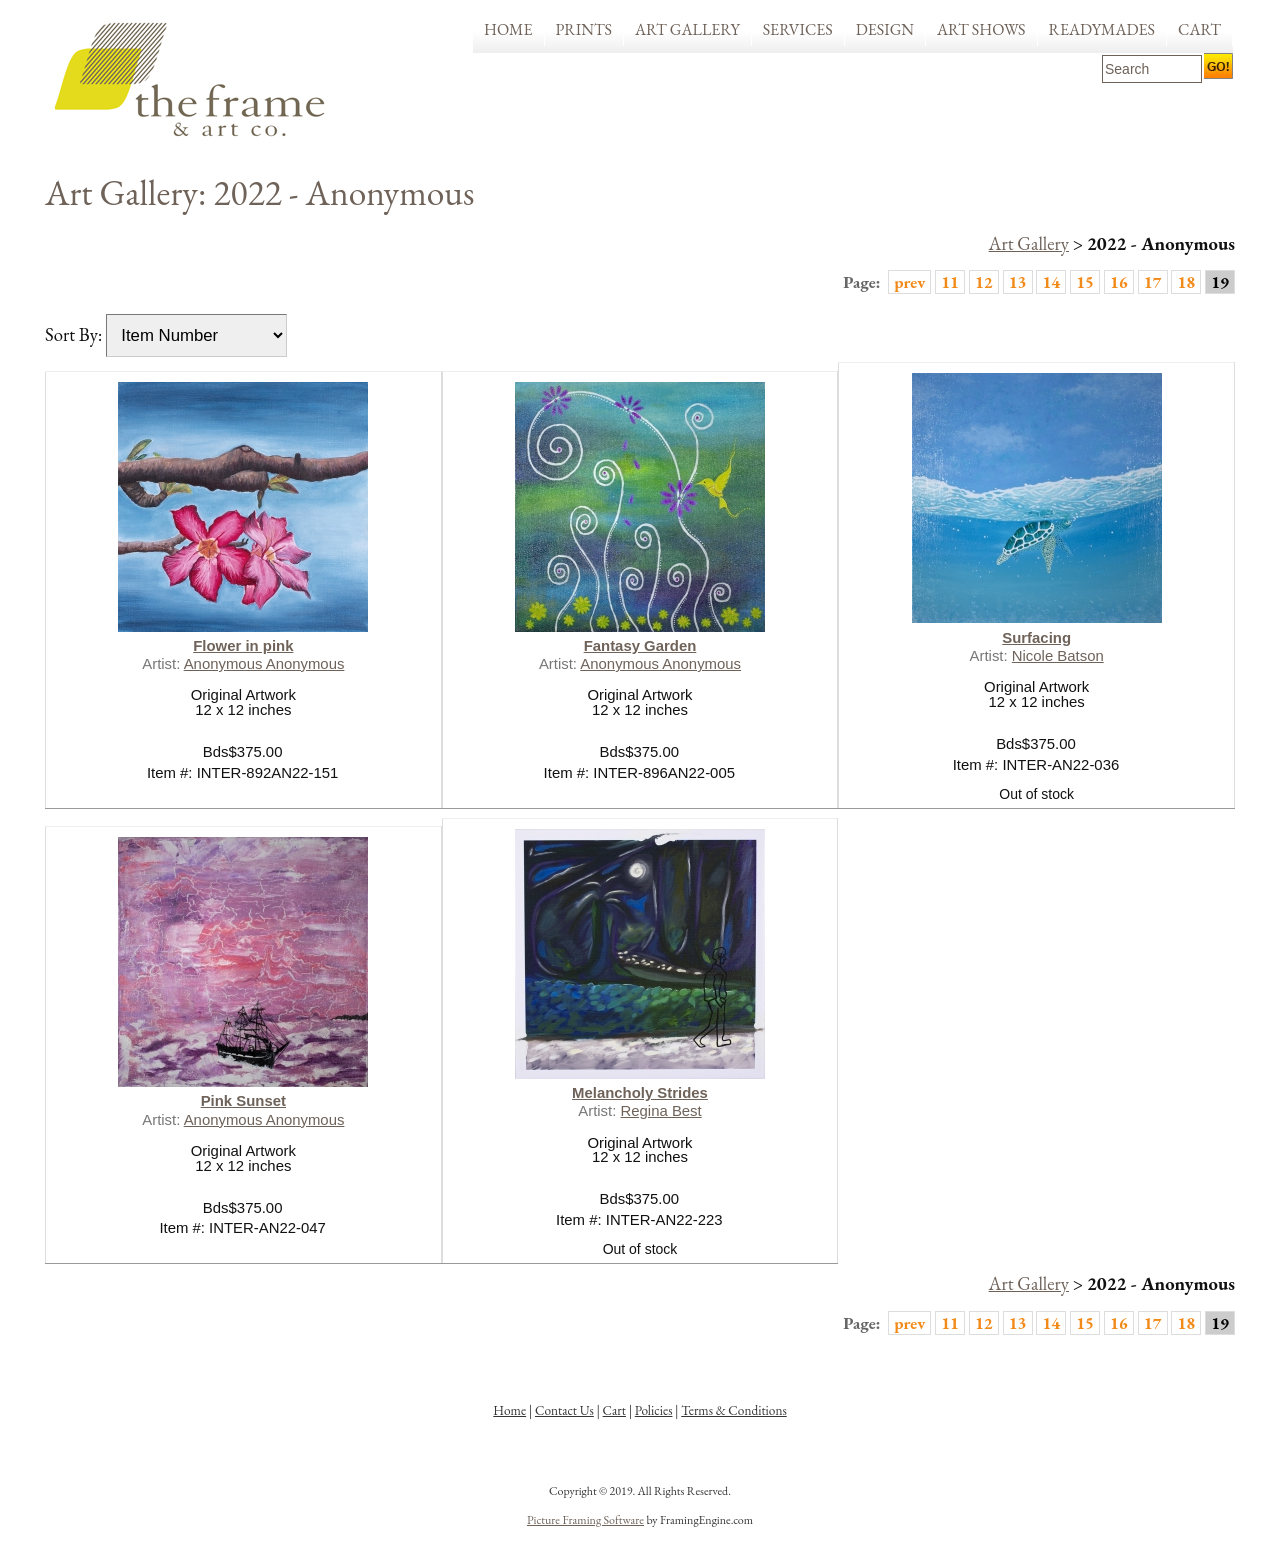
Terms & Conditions (734, 1410)
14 (1051, 282)
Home (508, 29)
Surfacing (1036, 637)
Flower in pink (243, 645)
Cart (1199, 29)
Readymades (1102, 29)
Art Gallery (687, 29)
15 (1085, 282)
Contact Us (564, 1410)
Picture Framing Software (585, 1520)
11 (950, 282)
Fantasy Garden (640, 645)
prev (909, 282)
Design (885, 29)
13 (1018, 282)
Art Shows (981, 29)
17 (1153, 282)
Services (798, 29)
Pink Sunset (243, 1100)
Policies (654, 1410)
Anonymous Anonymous (264, 663)
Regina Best (661, 1110)
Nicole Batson (1058, 655)
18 (1186, 282)
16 (1119, 282)
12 (984, 282)
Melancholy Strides (640, 1092)
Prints (584, 29)
